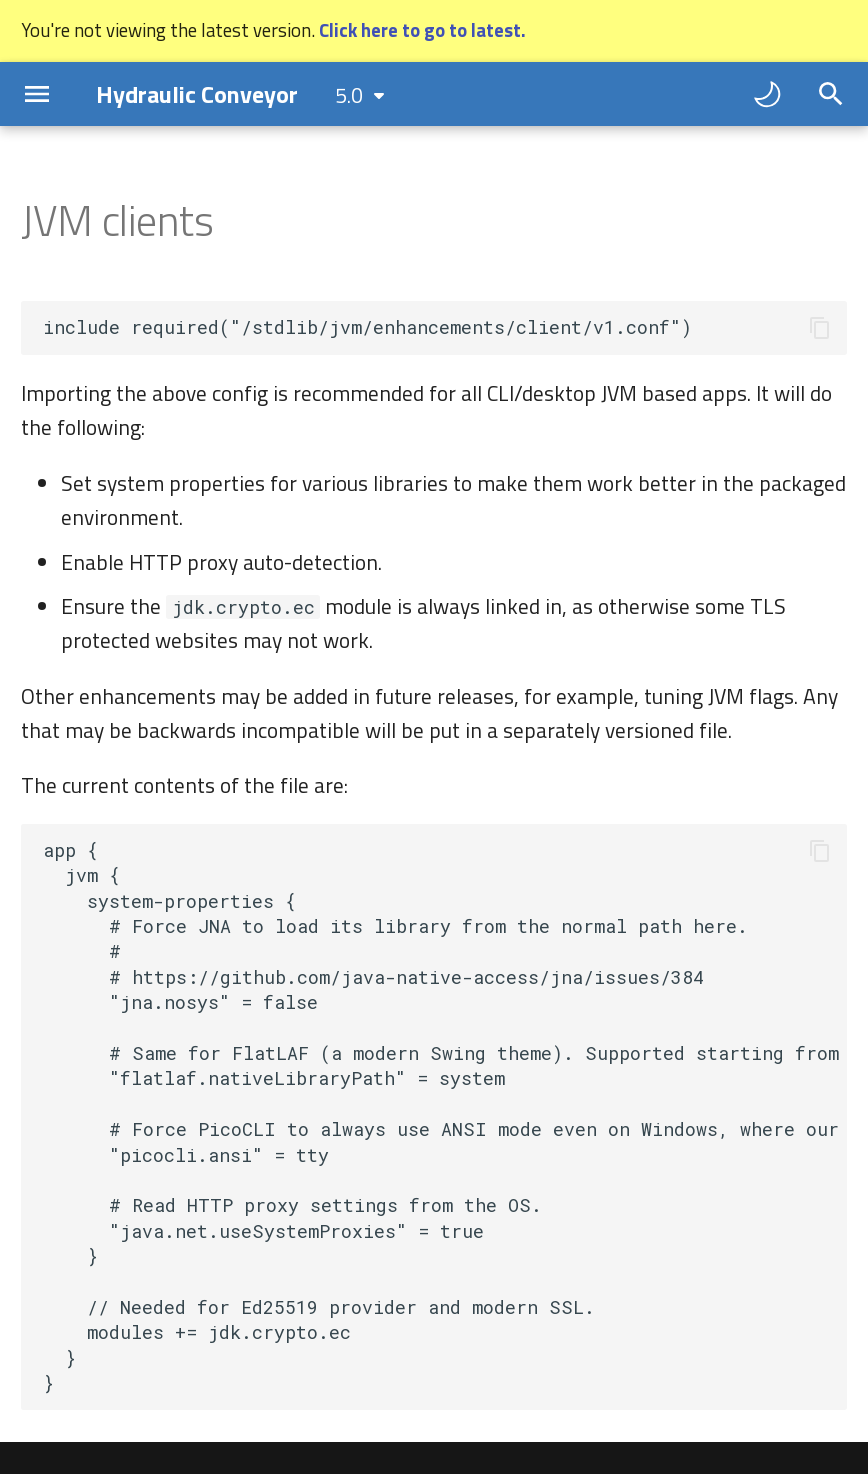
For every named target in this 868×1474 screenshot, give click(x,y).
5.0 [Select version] (349, 95)
